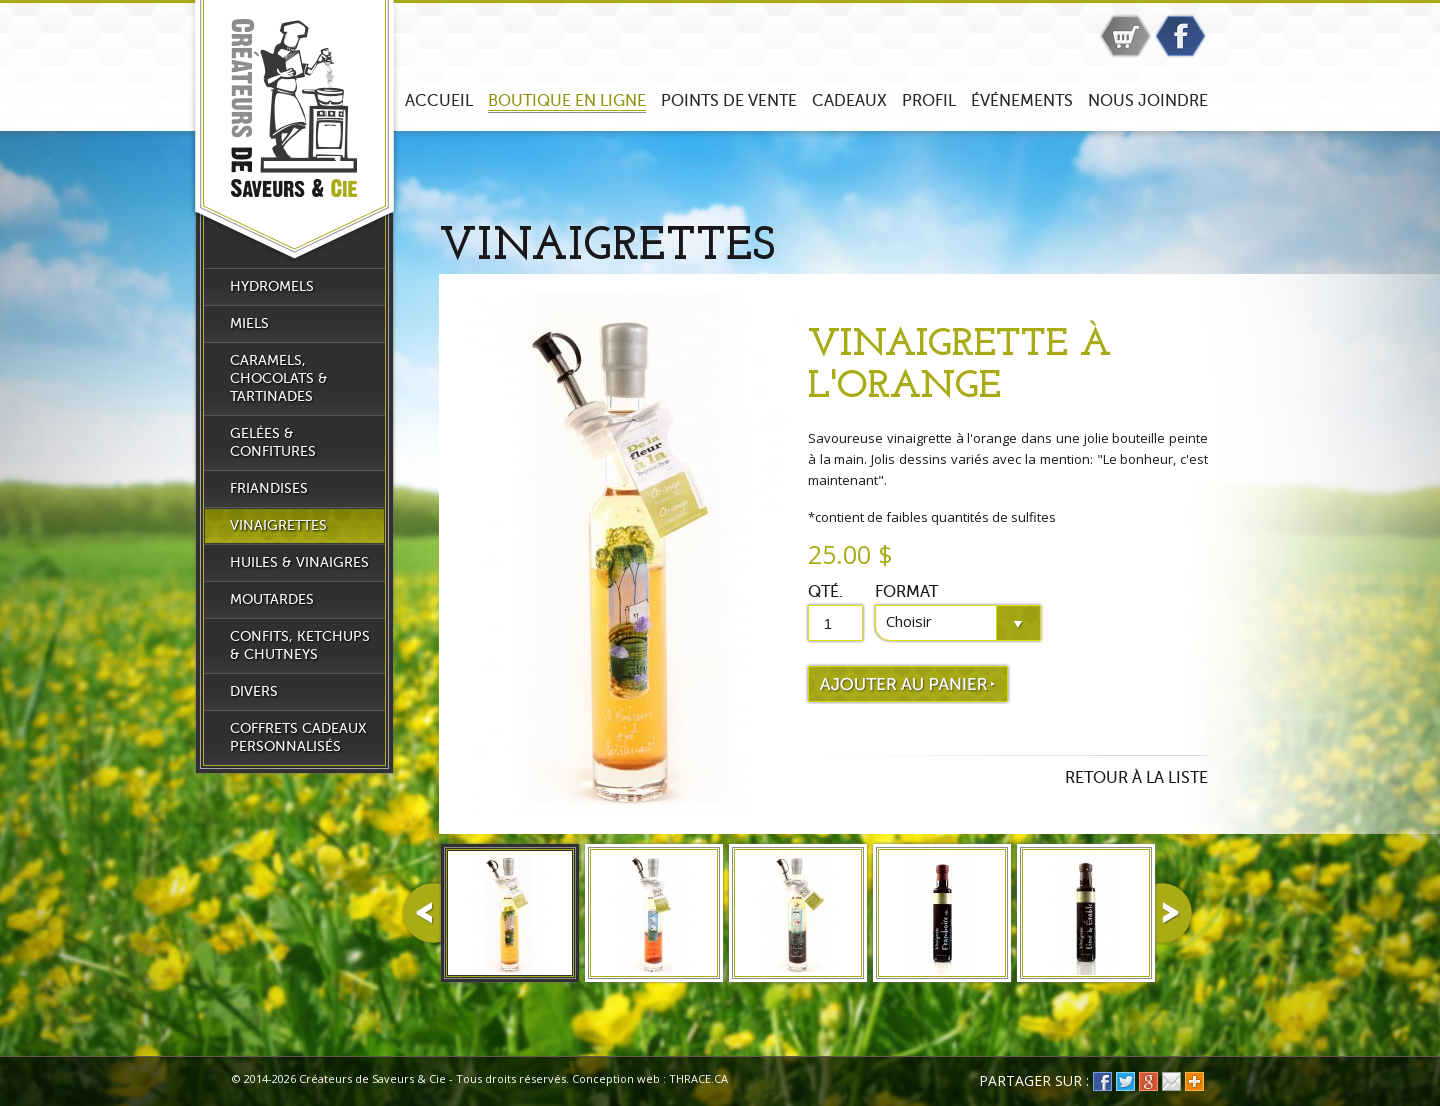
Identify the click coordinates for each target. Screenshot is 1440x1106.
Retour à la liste (1136, 778)
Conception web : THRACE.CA (650, 1078)
